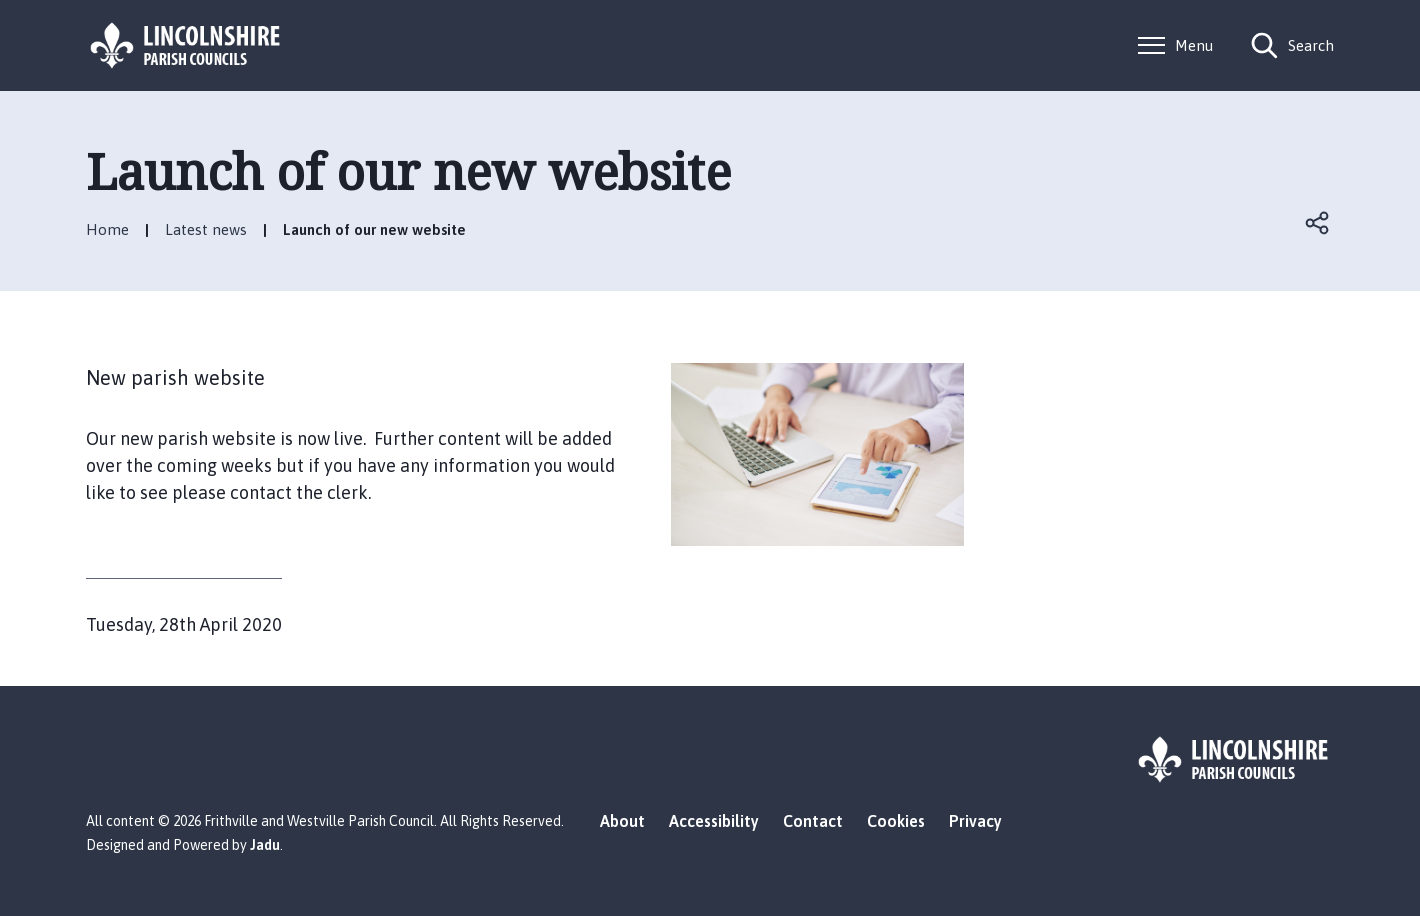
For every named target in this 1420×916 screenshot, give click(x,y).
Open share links (1318, 223)
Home (107, 229)
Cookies (896, 821)
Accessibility (714, 821)
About (622, 821)
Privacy (975, 821)
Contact (813, 821)
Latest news (206, 229)
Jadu (265, 845)
